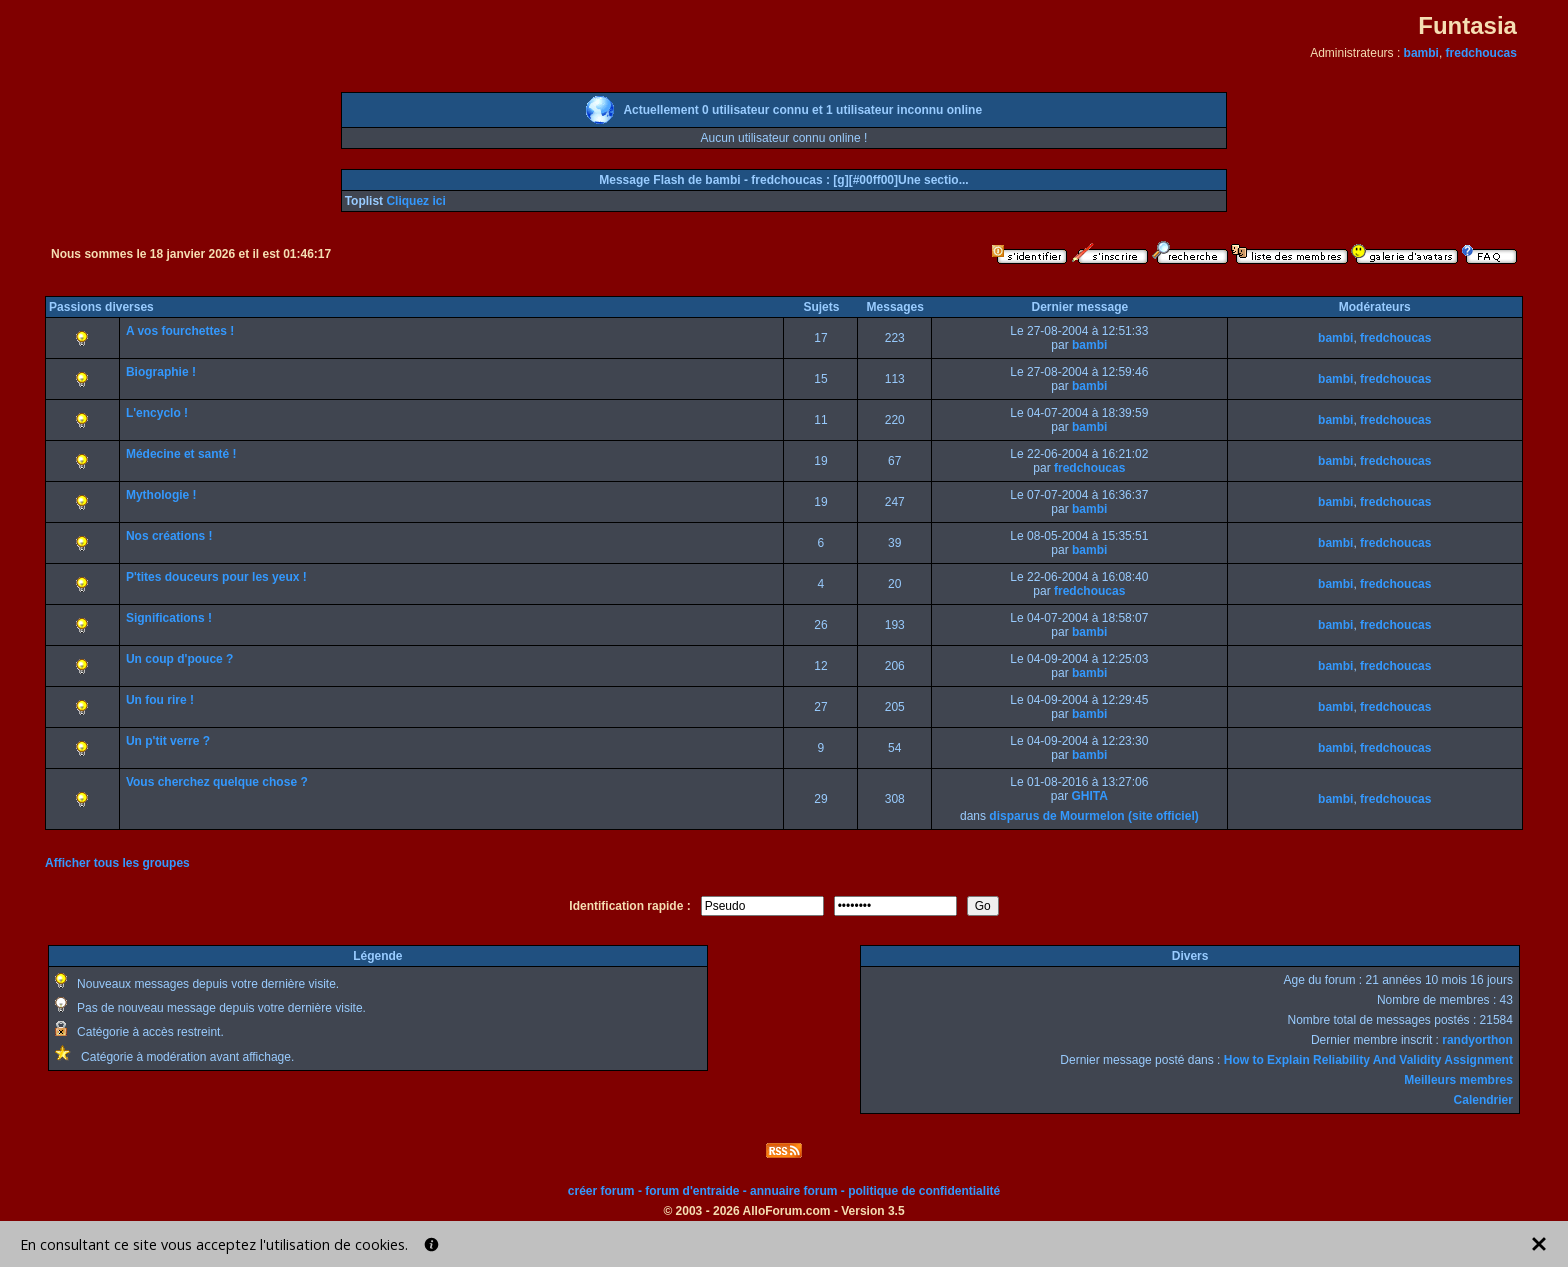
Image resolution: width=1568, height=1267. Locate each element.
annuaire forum (793, 1191)
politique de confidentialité (924, 1191)
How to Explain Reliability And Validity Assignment (1368, 1060)
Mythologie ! (161, 495)
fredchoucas (1481, 53)
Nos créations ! (169, 536)
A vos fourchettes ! (180, 331)
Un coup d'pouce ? (180, 659)
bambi (1421, 53)
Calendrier (1483, 1100)
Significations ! (169, 618)
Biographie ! (161, 372)
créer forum (601, 1191)
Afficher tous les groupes (117, 863)
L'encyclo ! (157, 413)
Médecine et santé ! (181, 454)
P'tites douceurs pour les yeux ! (216, 577)
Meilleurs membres (1458, 1080)
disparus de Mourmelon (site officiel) (1093, 816)
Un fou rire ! (160, 700)
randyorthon (1477, 1040)
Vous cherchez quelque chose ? (217, 782)
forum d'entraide (692, 1191)
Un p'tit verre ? (168, 741)
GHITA (1089, 796)
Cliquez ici (415, 201)
